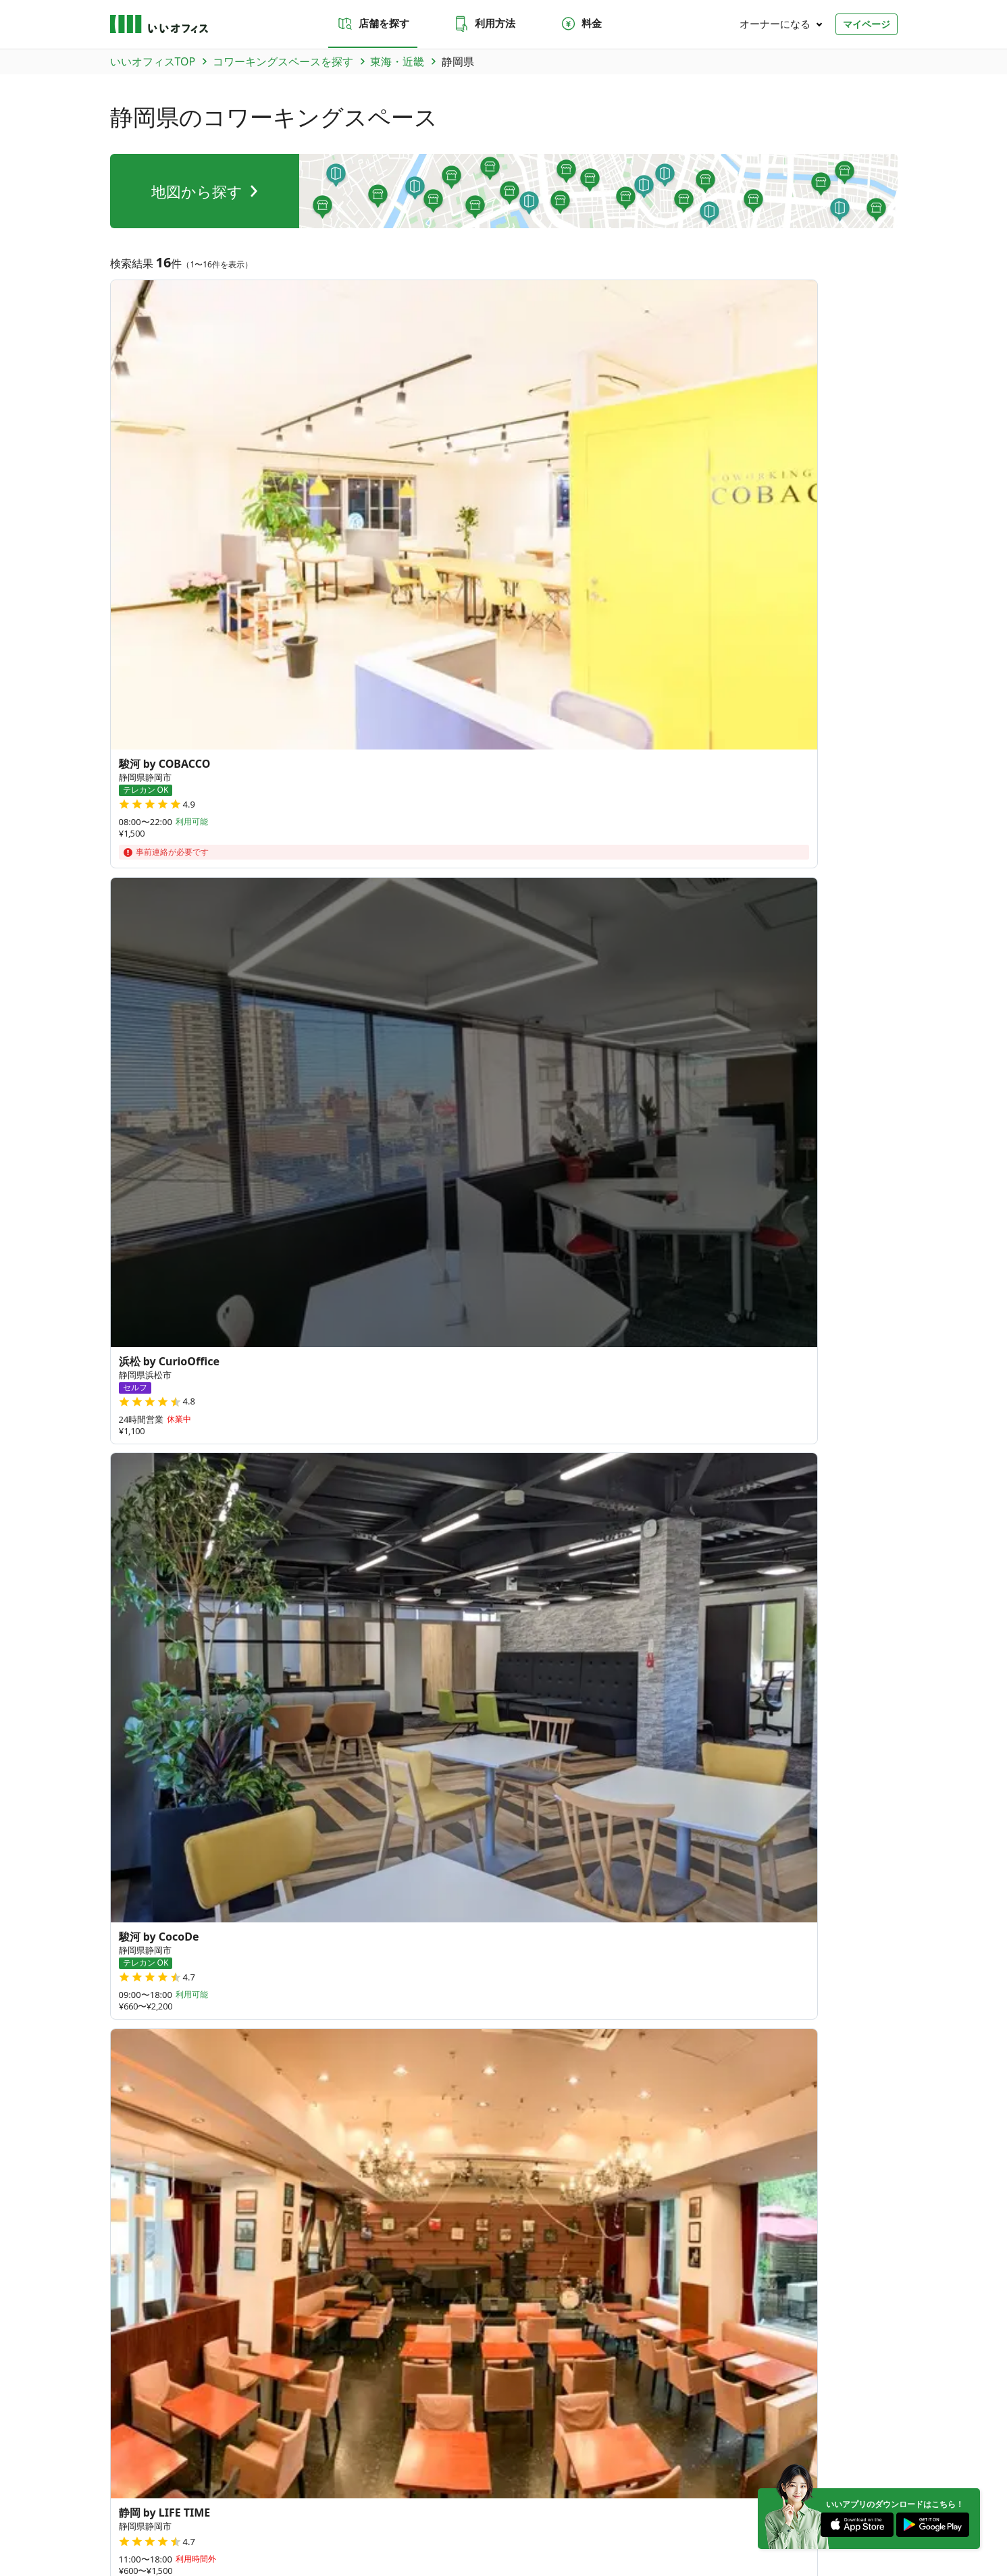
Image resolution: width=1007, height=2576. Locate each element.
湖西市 (302, 1450)
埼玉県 (379, 1778)
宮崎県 (468, 1980)
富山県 (290, 1834)
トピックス (130, 2327)
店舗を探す (373, 24)
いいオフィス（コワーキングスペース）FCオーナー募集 (212, 2275)
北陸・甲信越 (225, 2413)
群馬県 (290, 1778)
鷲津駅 (279, 1555)
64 (766, 1832)
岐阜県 (126, 1345)
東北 (154, 2413)
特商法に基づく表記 (345, 2515)
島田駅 (170, 1555)
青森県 (245, 1745)
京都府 (356, 1345)
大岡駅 (455, 1555)
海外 (429, 2413)
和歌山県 (175, 1345)
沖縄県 (245, 2037)
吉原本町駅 (225, 1555)
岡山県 (424, 1923)
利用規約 (279, 2515)
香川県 (290, 1923)
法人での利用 (514, 2200)
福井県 (379, 1834)
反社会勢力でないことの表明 (448, 2515)
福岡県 (245, 1980)
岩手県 (290, 1745)
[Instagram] (840, 2479)
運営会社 (126, 2515)
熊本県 (379, 1980)
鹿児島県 (250, 2005)
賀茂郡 (258, 1450)
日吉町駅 (624, 1555)
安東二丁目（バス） (705, 1555)
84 (568, 1936)
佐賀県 (290, 1980)
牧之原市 (395, 1450)
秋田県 (379, 1745)
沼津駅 (411, 1555)
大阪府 (400, 1345)
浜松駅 (126, 1555)
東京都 (468, 1778)
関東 (182, 2413)
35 (793, 1756)
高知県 (334, 1948)
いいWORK (543, 2515)
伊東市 (346, 1450)
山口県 (245, 1923)
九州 (373, 2413)
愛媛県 (290, 1948)
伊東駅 (126, 1576)
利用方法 (484, 24)
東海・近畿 (281, 2413)
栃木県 (334, 1778)
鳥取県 (334, 1923)
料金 (581, 24)
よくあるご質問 (412, 2200)
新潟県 (245, 1834)
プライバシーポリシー (209, 2515)
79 (690, 1871)
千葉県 (424, 1778)
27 (572, 1827)
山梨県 (424, 1834)
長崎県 (334, 1980)
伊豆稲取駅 (793, 1555)
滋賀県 (532, 1345)
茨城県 (245, 1778)
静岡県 (269, 1345)
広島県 (468, 1923)
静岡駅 (323, 1555)
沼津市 (170, 1450)
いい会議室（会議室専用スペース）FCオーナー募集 (421, 2275)
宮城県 (334, 1745)
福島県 (468, 1745)
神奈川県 (250, 1802)
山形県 (424, 1745)
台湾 (240, 2069)
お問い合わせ (323, 2200)
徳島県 (245, 1948)
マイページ (866, 24)
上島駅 (847, 1555)
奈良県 (488, 1345)
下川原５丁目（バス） (537, 1555)
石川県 (334, 1834)
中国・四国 (333, 2413)
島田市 (444, 1450)
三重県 (225, 1345)
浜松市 (214, 1450)
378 (747, 1919)
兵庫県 (444, 1345)
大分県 (424, 1980)
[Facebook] (881, 2479)
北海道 (245, 1713)
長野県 (468, 1834)
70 (601, 1885)
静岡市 (126, 1450)
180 (654, 1922)
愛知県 (312, 1345)
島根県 (379, 1923)
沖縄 (401, 2413)
